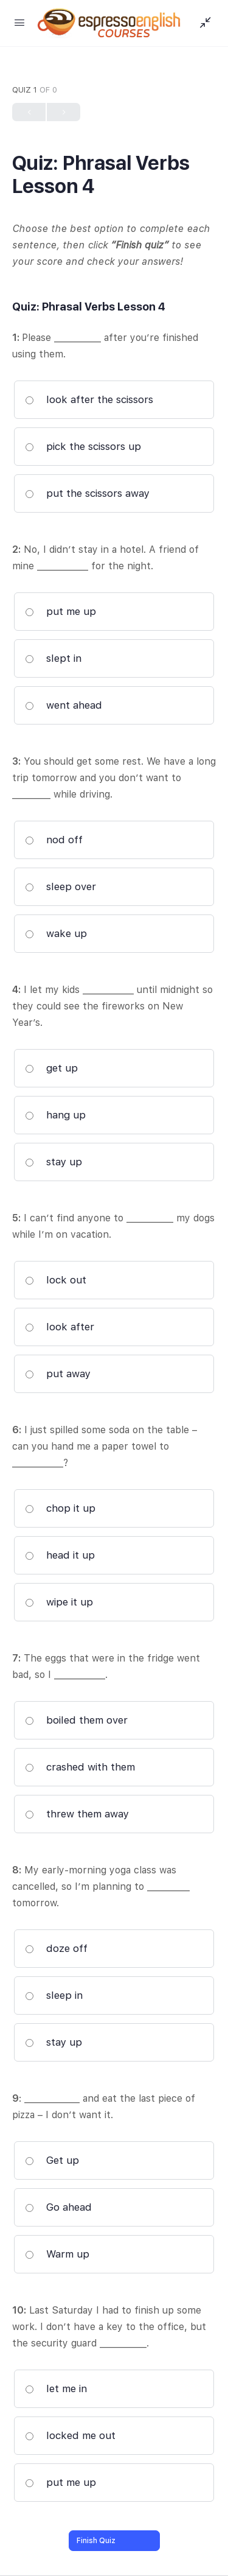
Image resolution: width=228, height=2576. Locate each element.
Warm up (57, 2254)
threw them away (77, 1814)
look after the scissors (89, 399)
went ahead (63, 705)
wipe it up (59, 1602)
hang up (55, 1115)
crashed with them (80, 1767)
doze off (56, 1948)
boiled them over (76, 1720)
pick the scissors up (83, 446)
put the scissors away (87, 493)
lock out (55, 1280)
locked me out (70, 2435)
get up (51, 1068)
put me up (60, 611)
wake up (56, 933)
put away (58, 1373)
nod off (54, 840)
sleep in (54, 1995)
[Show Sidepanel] (202, 23)
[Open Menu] (19, 22)
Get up (52, 2160)
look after (59, 1327)
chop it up (60, 1508)
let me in (56, 2388)
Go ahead (58, 2207)
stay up (53, 1162)
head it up (60, 1555)
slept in (53, 658)
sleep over (60, 886)
